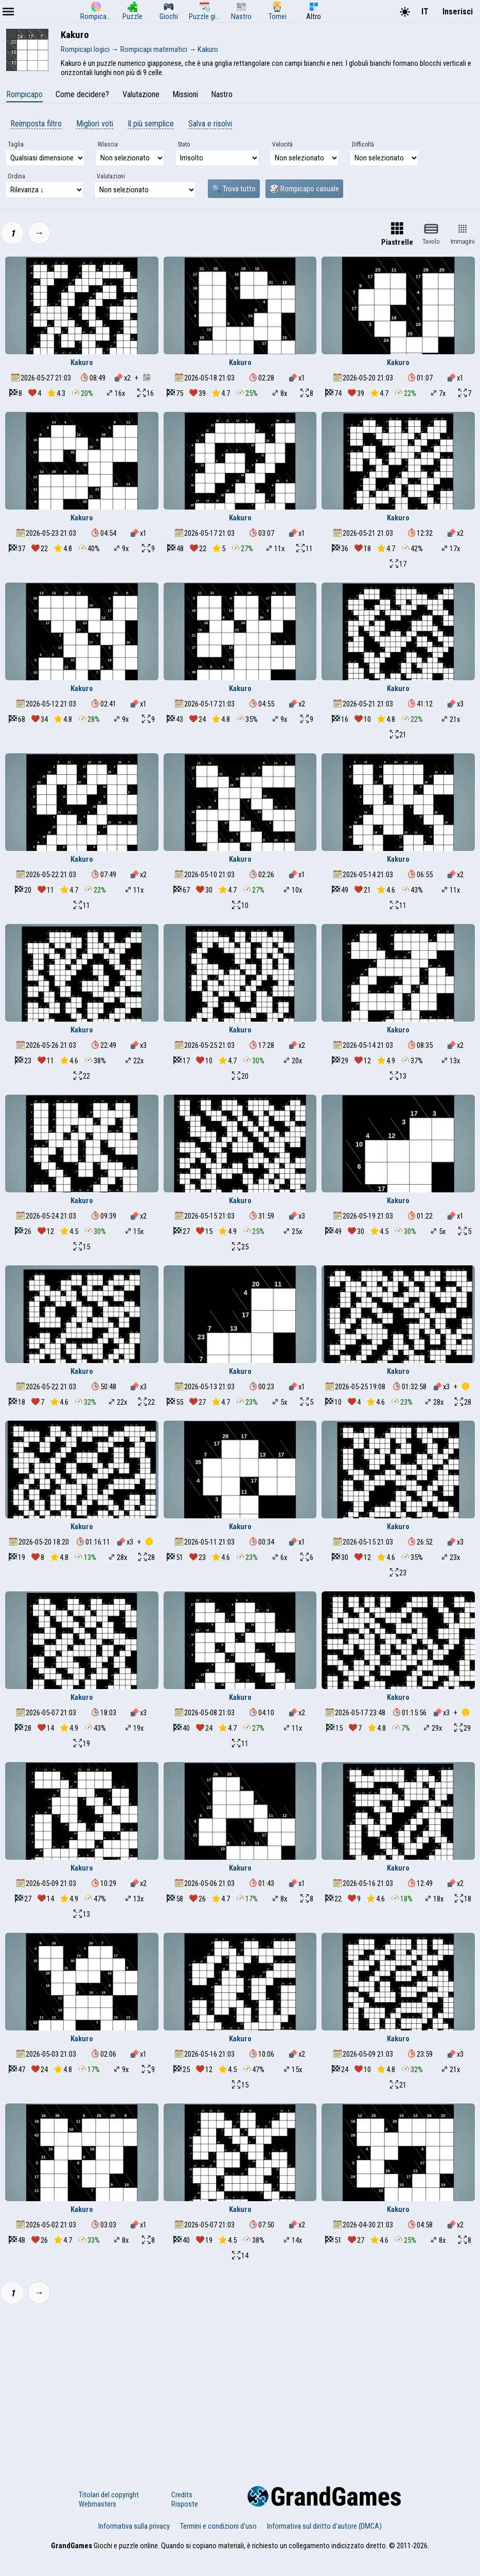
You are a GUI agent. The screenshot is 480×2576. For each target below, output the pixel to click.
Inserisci (457, 11)
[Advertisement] (240, 2388)
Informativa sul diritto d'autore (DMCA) (324, 2526)
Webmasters (97, 2504)
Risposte (184, 2504)
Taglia (16, 144)
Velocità (282, 144)
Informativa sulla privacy (134, 2526)
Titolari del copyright (109, 2494)
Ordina (16, 176)
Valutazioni (111, 176)
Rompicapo (24, 94)
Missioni (185, 94)
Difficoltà (363, 144)
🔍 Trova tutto (234, 188)
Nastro (222, 94)
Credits (181, 2494)
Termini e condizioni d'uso (218, 2526)
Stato (183, 144)
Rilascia (108, 144)
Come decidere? (82, 94)
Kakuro (81, 362)
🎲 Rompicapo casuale (304, 188)
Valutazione (140, 94)
